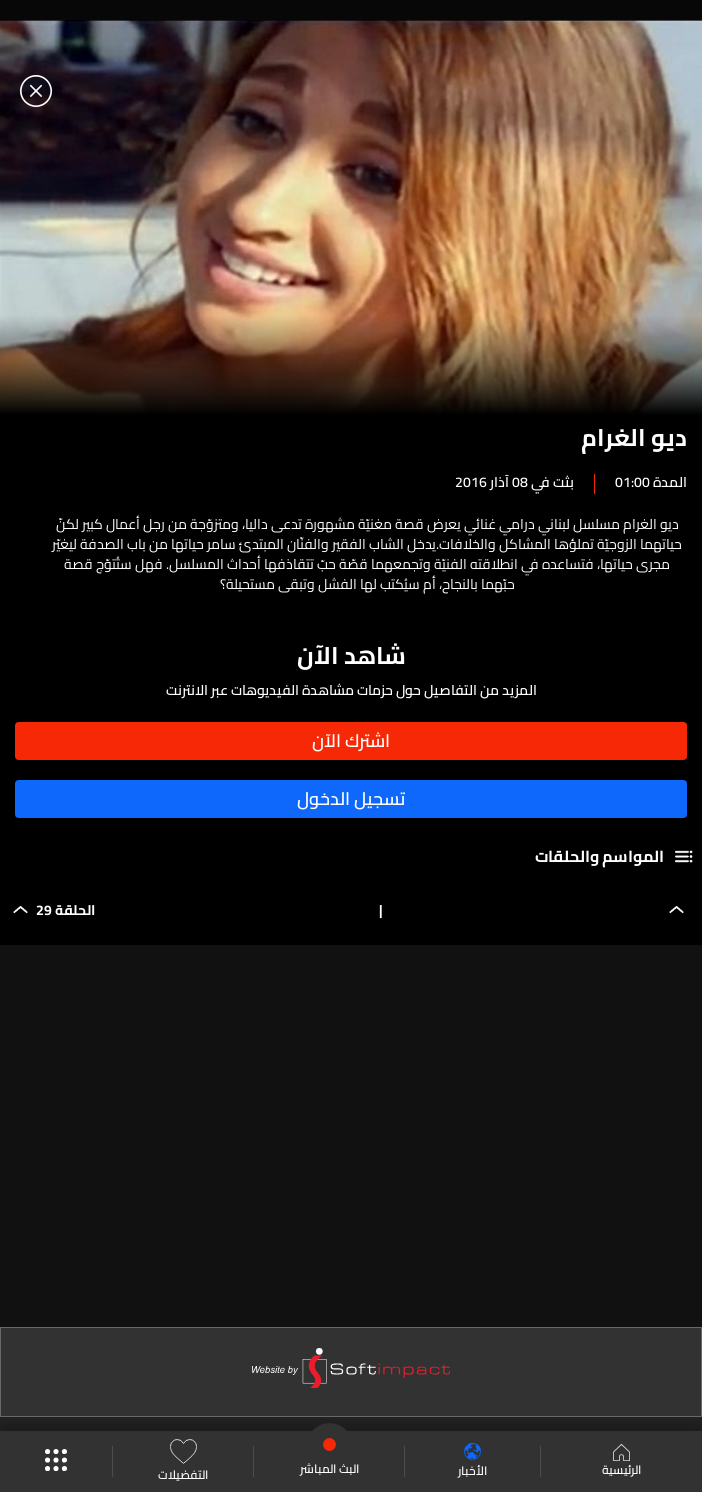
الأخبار (472, 1461)
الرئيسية (621, 1462)
